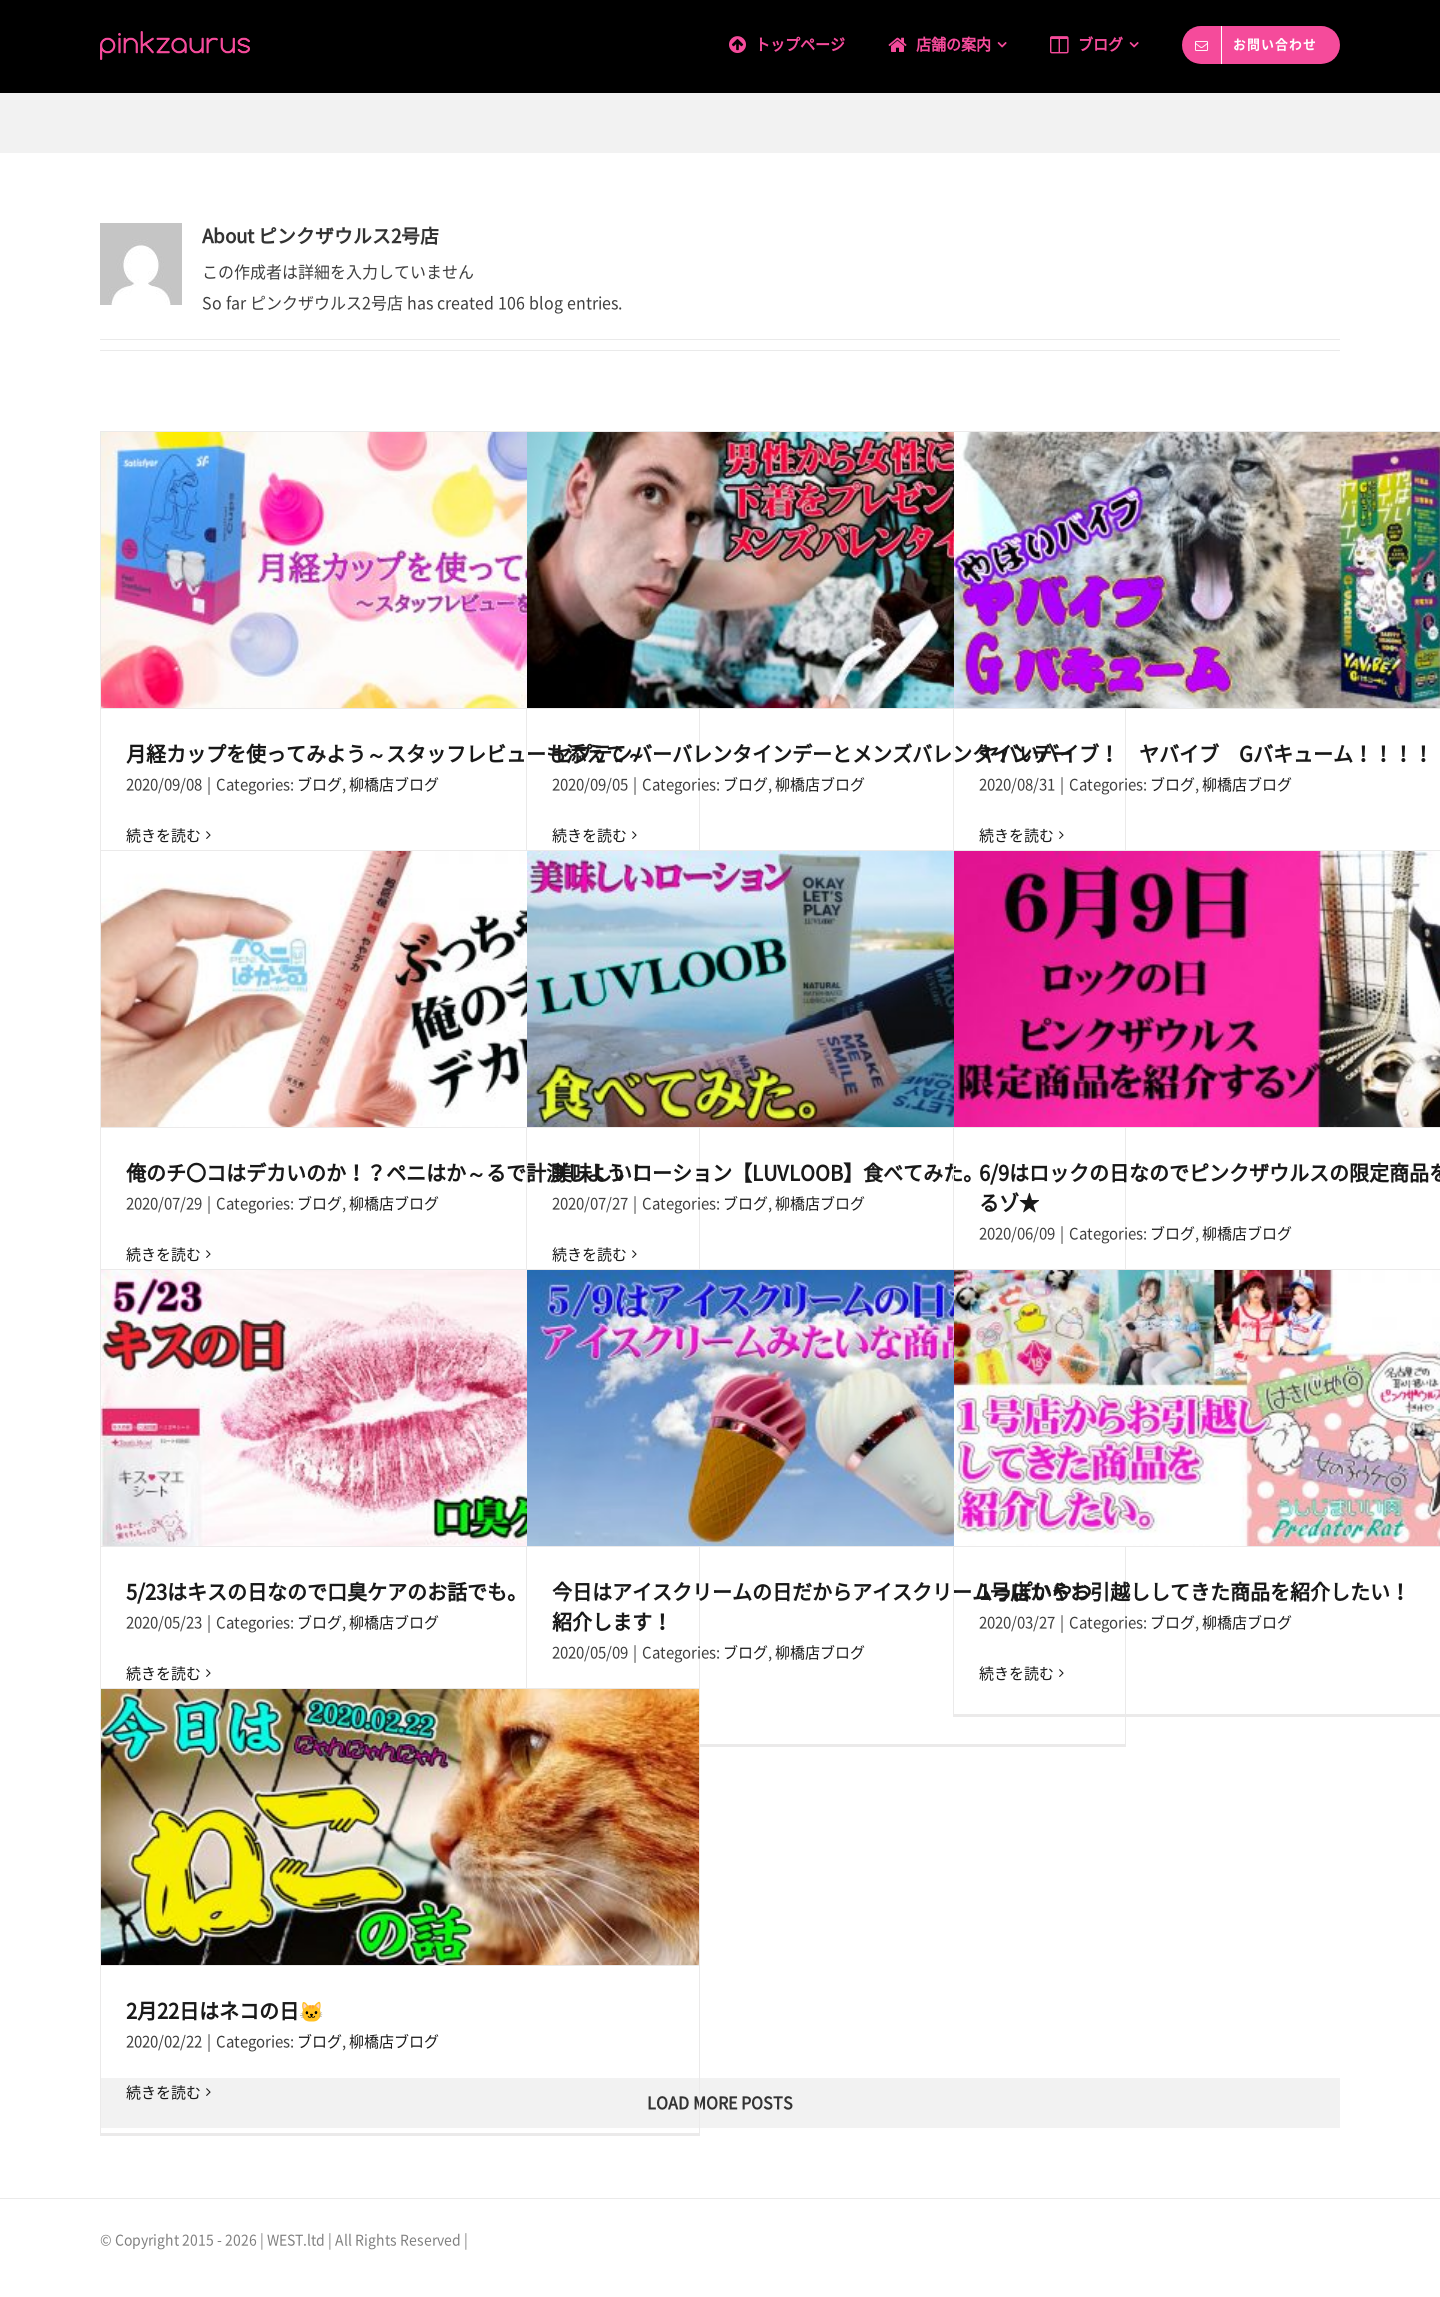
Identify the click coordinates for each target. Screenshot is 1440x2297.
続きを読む (1016, 1673)
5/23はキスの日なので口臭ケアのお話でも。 (326, 1592)
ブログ (319, 784)
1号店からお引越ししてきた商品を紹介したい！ (1194, 1592)
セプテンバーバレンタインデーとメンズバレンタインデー (812, 754)
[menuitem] (808, 42)
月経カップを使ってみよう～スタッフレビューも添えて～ (386, 754)
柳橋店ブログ (394, 784)
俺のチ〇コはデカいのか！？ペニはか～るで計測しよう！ (386, 1173)
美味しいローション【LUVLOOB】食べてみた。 (767, 1173)
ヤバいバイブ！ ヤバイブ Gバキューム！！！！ (1206, 754)
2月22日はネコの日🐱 (225, 2011)
